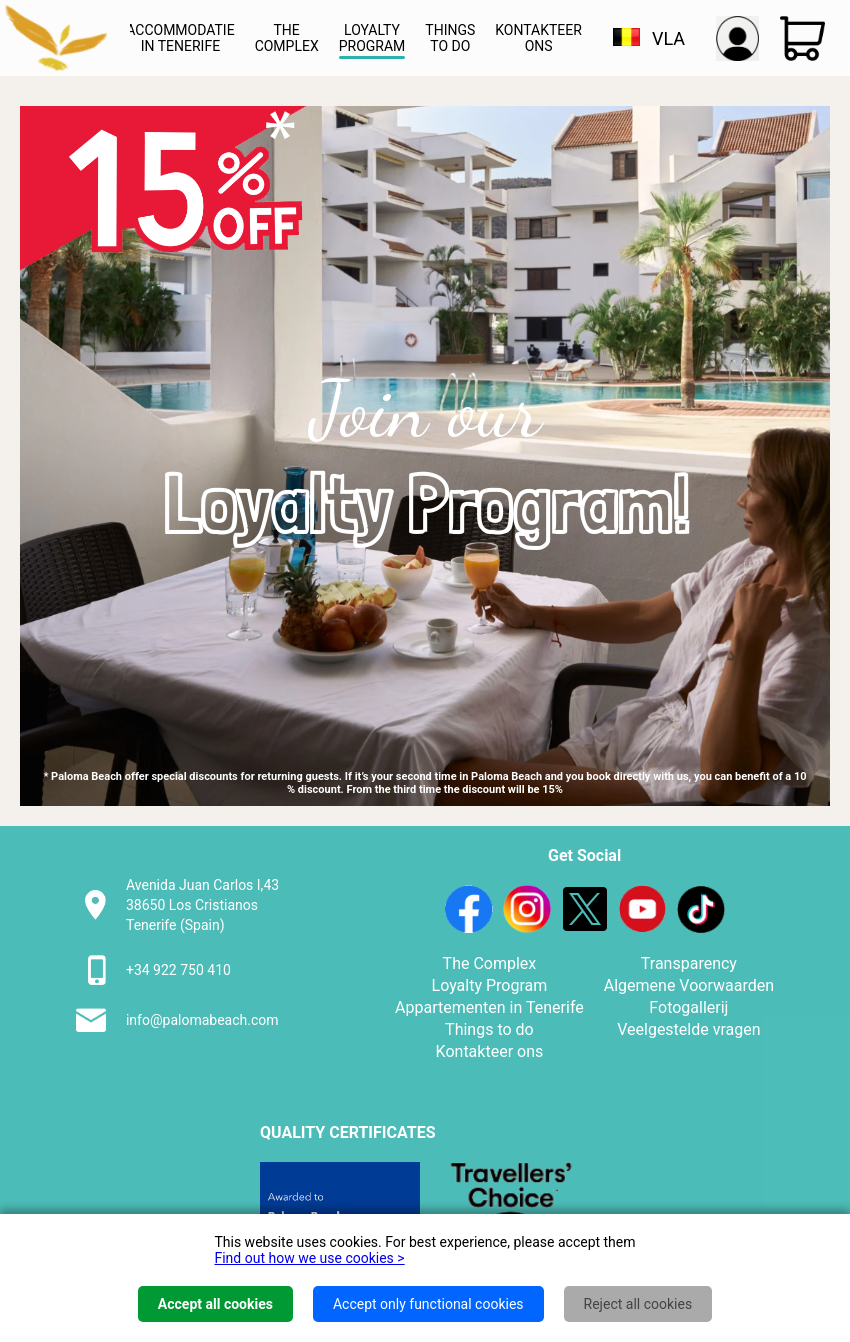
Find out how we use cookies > (309, 1258)
